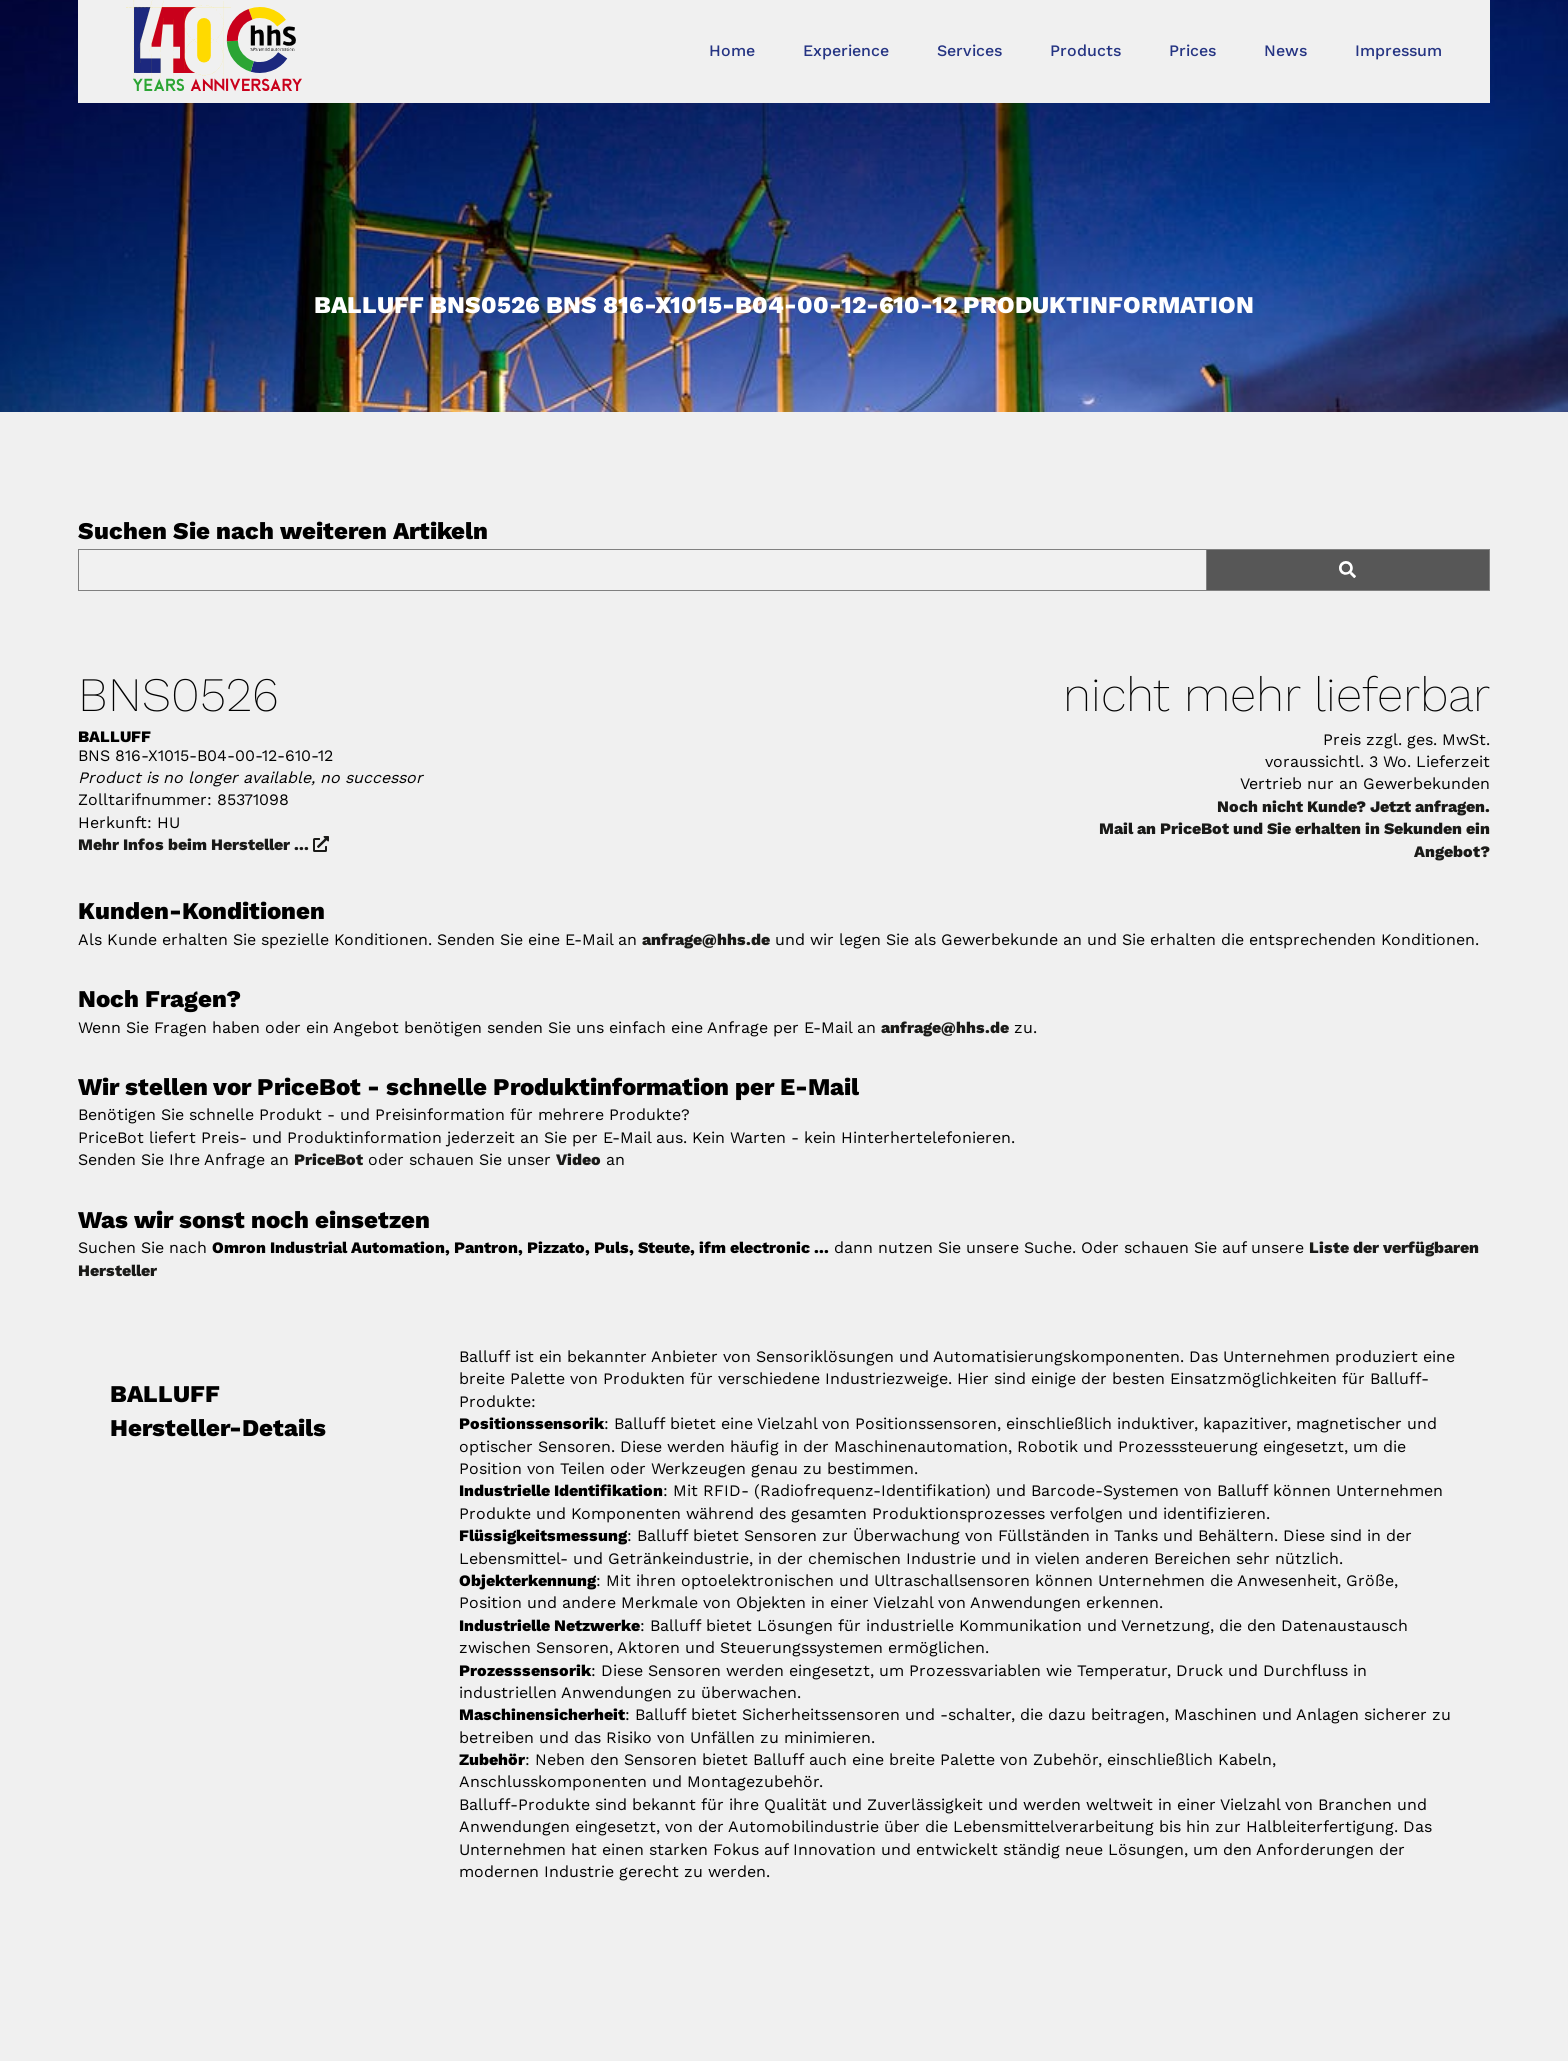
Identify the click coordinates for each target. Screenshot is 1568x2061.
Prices (1192, 50)
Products (1085, 50)
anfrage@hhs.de (706, 939)
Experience (846, 50)
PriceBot (328, 1159)
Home (732, 50)
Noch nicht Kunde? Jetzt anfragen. (1353, 806)
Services (969, 50)
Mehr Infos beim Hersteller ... (203, 844)
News (1285, 50)
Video (578, 1159)
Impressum (1398, 50)
